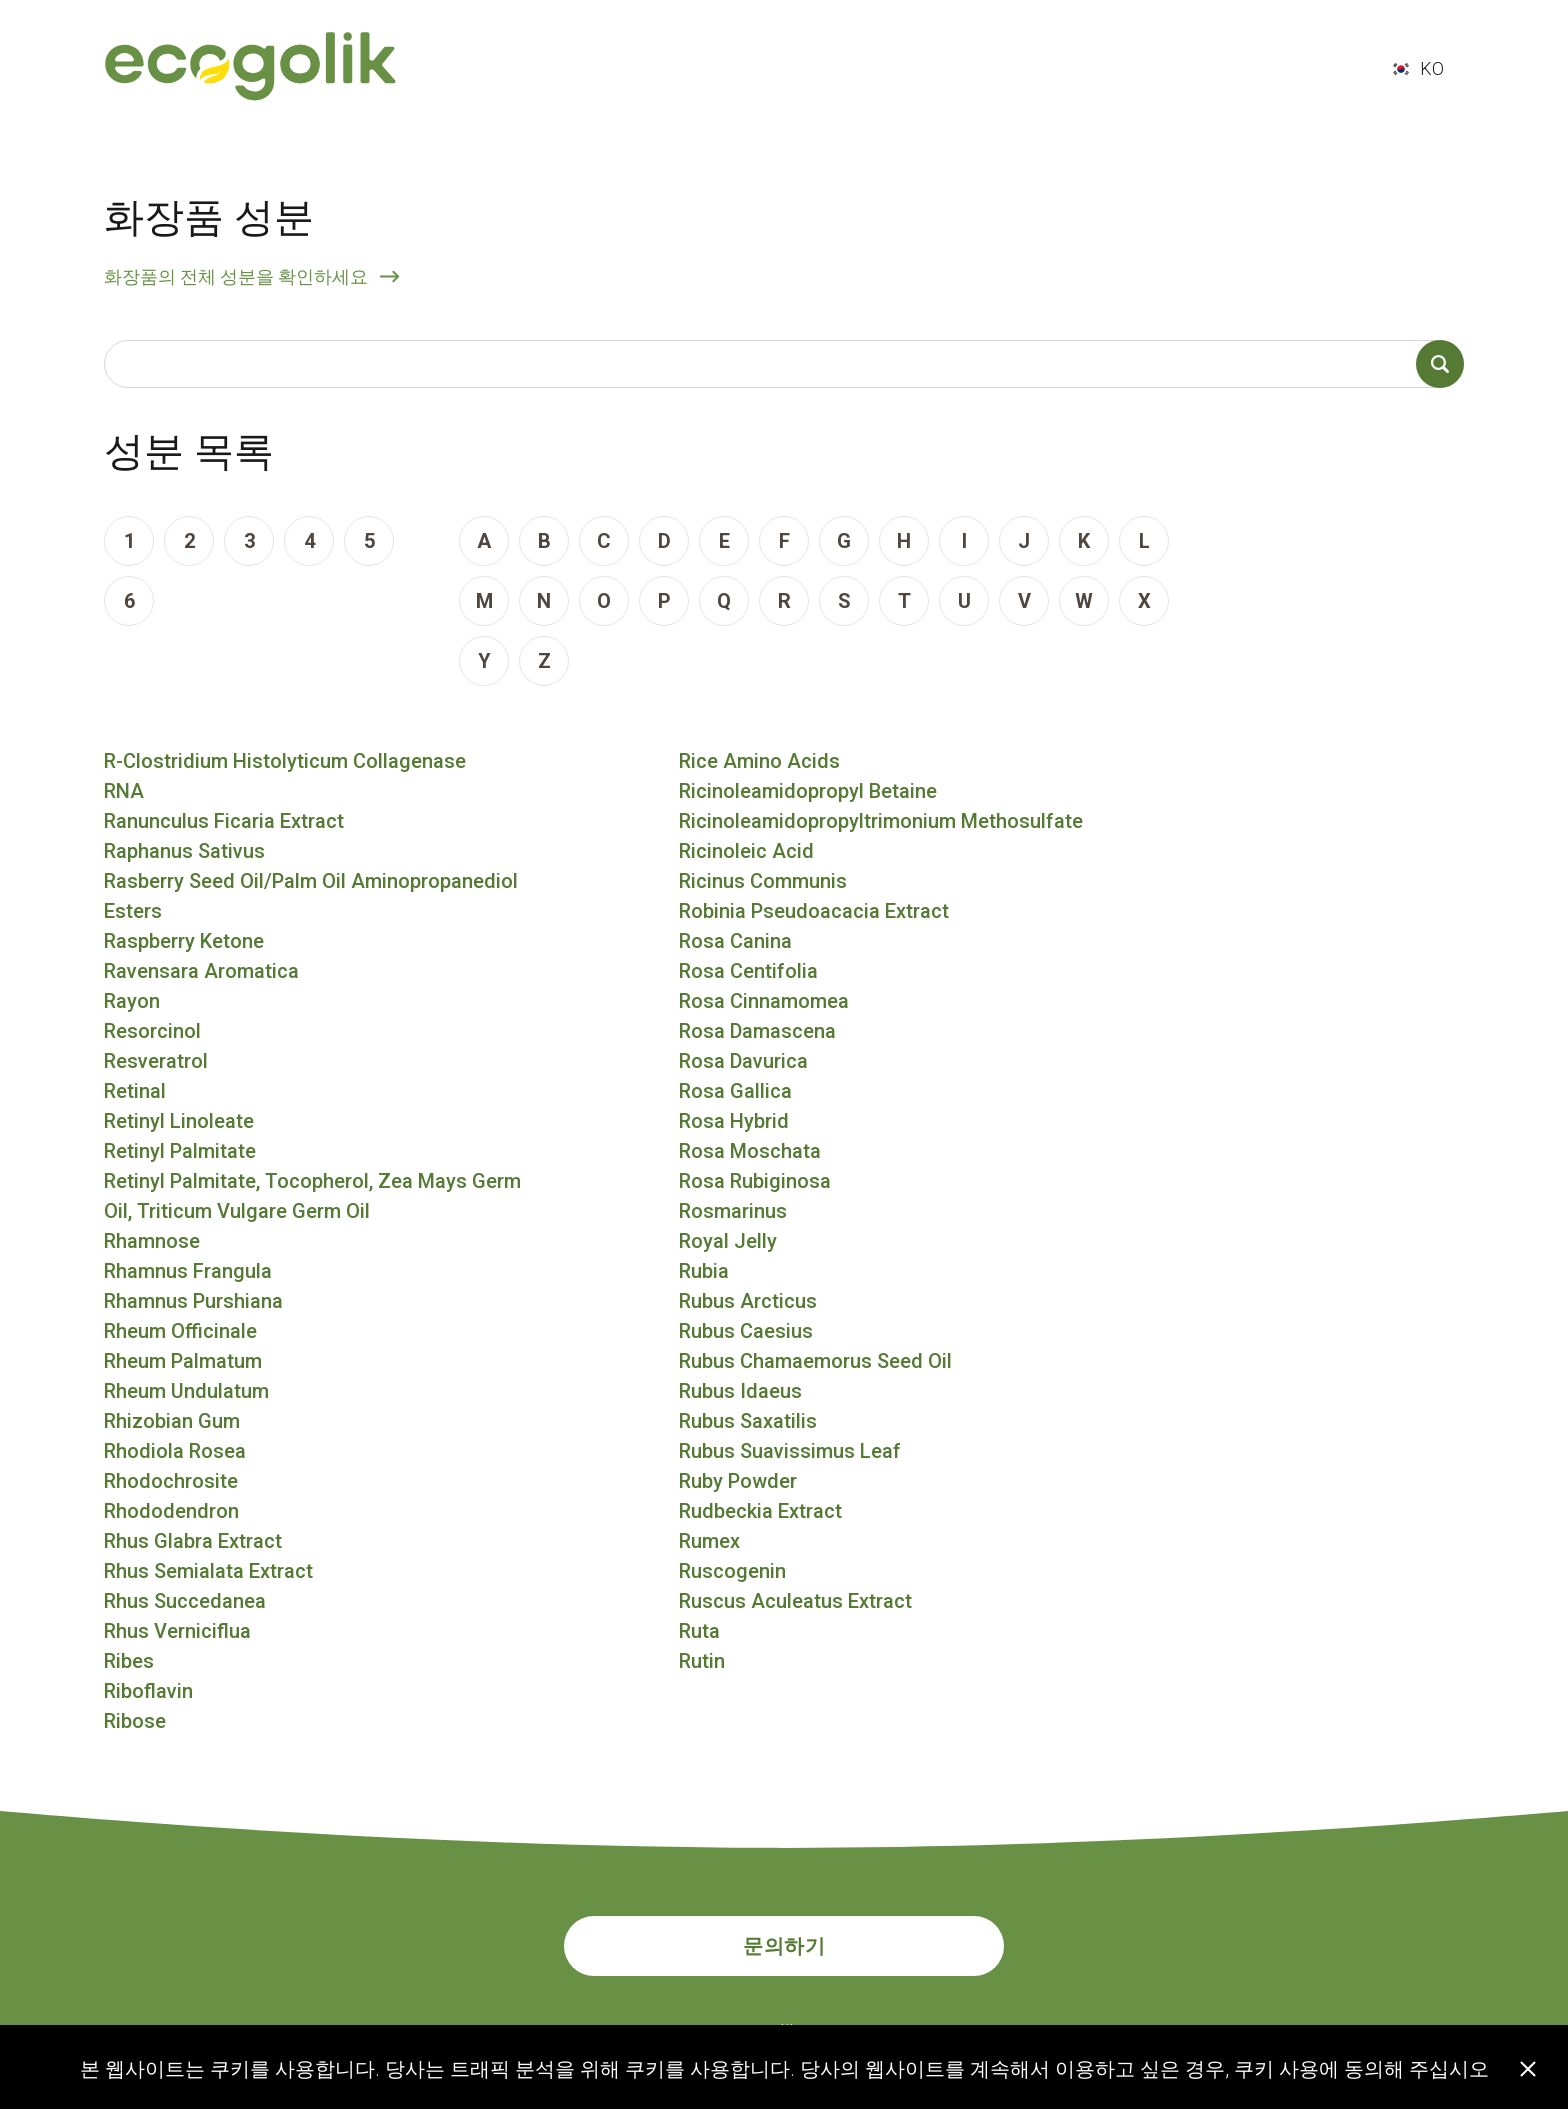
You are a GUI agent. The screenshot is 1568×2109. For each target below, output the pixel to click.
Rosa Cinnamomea (764, 1001)
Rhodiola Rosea (175, 1451)
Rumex (709, 1541)
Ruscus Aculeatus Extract (795, 1601)
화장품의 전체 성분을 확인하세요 (236, 276)
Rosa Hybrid (734, 1121)
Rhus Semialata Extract (208, 1571)
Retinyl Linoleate (179, 1121)
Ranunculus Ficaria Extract (224, 821)
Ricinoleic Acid (746, 851)
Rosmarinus (733, 1211)
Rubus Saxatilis (748, 1421)
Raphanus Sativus (184, 851)
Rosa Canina (735, 941)
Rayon (132, 1001)
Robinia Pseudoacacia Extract (814, 911)
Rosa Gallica (735, 1091)
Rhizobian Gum (172, 1421)
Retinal (135, 1091)
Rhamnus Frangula (188, 1271)
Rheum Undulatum (186, 1391)
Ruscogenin (732, 1571)
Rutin (702, 1661)
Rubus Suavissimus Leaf (790, 1451)
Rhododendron (171, 1511)
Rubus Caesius (746, 1331)
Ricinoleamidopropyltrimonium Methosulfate (881, 821)
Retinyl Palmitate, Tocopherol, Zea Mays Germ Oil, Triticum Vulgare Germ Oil (312, 1196)
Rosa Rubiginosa (755, 1181)
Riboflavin (148, 1691)
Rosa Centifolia (748, 971)
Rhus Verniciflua (177, 1631)
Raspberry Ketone (184, 941)
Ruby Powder (738, 1481)
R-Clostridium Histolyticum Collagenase (285, 761)
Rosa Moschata (750, 1151)
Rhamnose (152, 1241)
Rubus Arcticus (748, 1301)
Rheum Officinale (180, 1331)
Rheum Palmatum (183, 1361)
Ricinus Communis (763, 881)
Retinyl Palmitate (180, 1151)
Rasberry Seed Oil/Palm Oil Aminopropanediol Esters (311, 896)
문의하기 (784, 1946)
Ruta (699, 1631)
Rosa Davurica (743, 1061)
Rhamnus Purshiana (193, 1301)
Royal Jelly (728, 1241)
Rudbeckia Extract (760, 1511)
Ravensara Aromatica (201, 971)
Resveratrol (156, 1061)
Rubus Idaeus (740, 1391)
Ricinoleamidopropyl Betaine (808, 791)
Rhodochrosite (171, 1481)
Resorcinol (152, 1031)
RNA (124, 791)
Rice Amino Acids (759, 761)
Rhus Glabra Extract (193, 1541)
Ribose (135, 1721)
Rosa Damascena (757, 1031)
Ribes (129, 1661)
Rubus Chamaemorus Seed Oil (815, 1361)
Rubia (704, 1271)
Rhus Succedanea (185, 1601)
